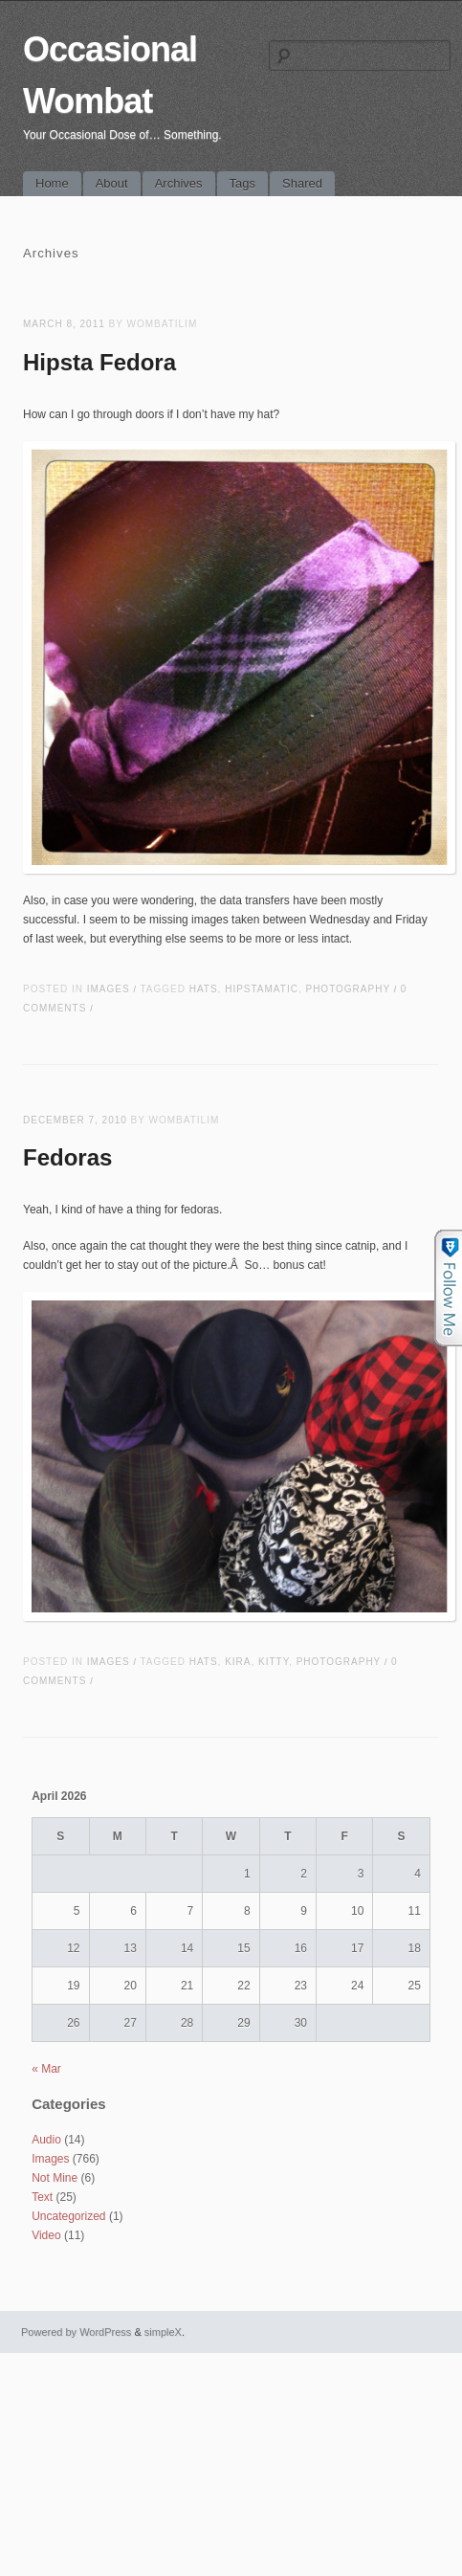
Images (108, 989)
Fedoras (67, 1157)
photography (347, 989)
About (112, 183)
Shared (302, 183)
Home (52, 183)
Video (46, 2235)
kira (238, 1661)
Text (42, 2197)
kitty (273, 1661)
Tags (242, 183)
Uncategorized (68, 2216)
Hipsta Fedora (99, 362)
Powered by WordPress (76, 2332)
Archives (179, 183)
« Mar (46, 2069)
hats (203, 989)
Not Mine (54, 2178)
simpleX (163, 2332)
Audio (46, 2139)
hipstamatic (261, 989)
